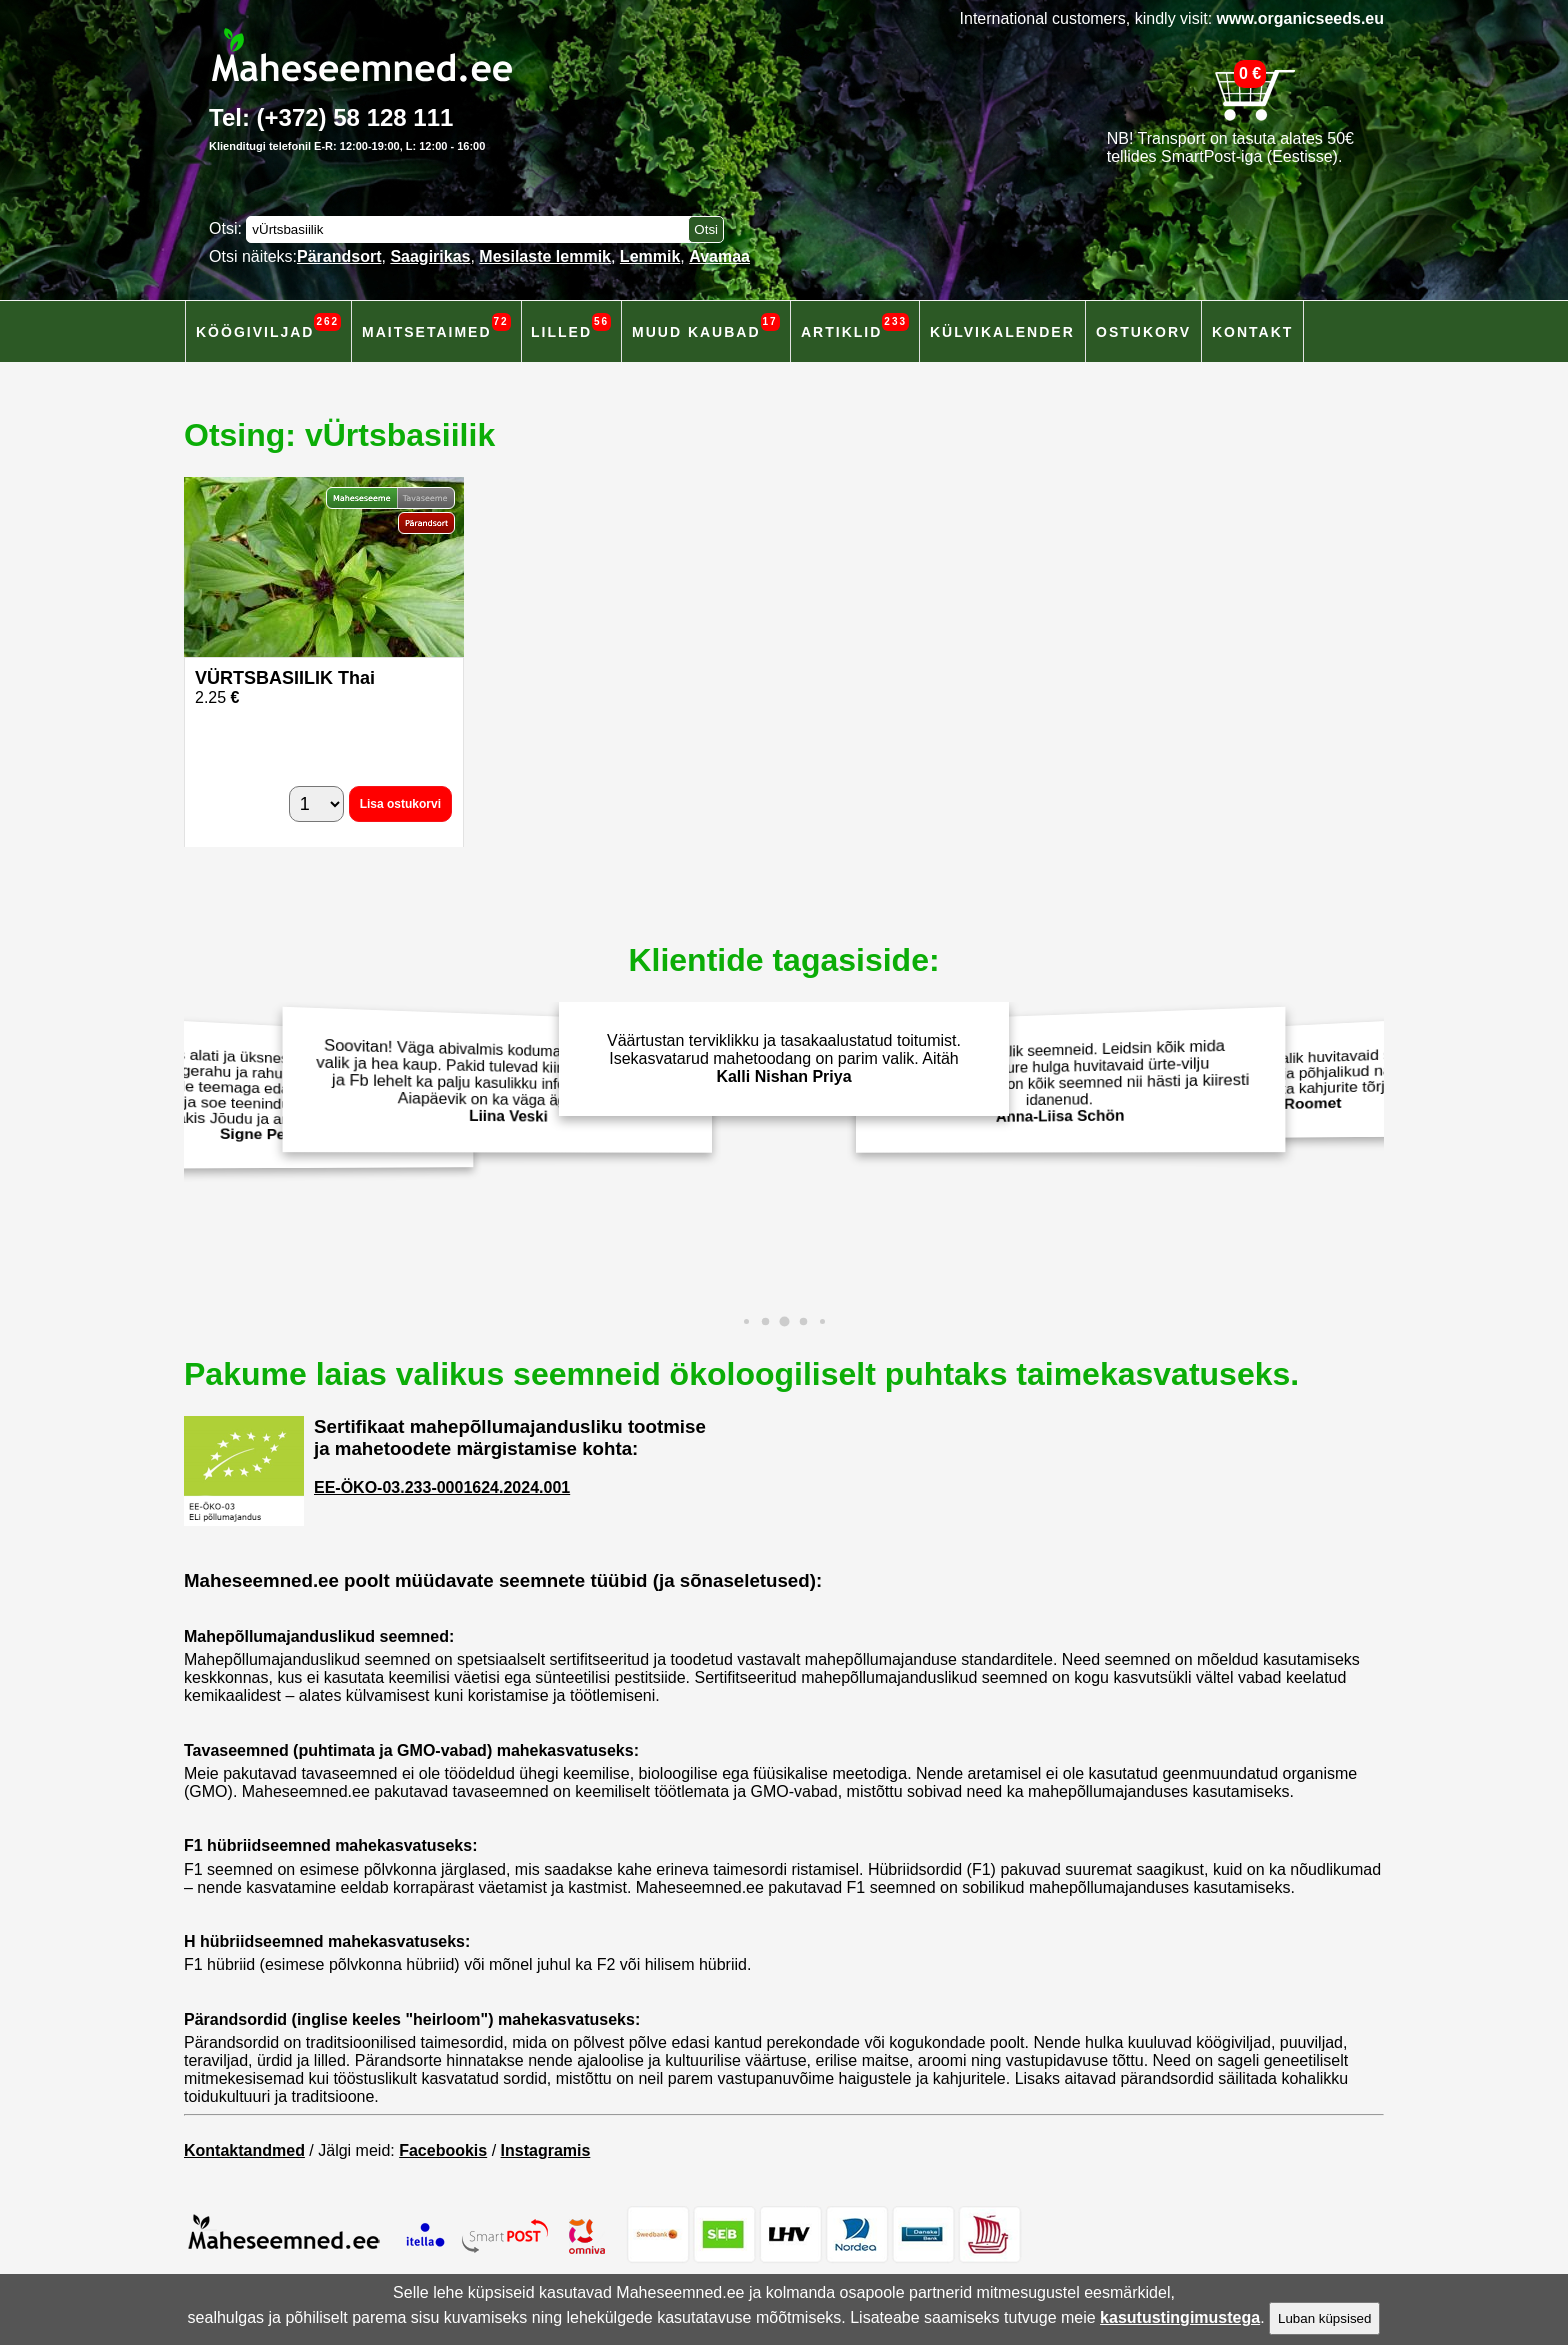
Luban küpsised (1324, 2318)
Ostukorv (1143, 332)
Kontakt (1252, 332)
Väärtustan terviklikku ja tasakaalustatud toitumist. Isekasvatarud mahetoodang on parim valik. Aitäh (784, 1058)
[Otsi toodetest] (706, 229)
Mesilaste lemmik (545, 256)
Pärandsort (339, 256)
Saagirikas (430, 256)
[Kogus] (316, 804)
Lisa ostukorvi (400, 804)
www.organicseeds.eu (1300, 18)
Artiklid (855, 326)
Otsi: (227, 228)
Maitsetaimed (436, 326)
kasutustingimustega (1180, 2317)
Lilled (571, 326)
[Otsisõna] (472, 229)
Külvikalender (1002, 332)
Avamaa (719, 256)
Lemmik (650, 256)
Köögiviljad (268, 326)
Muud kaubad (706, 326)
